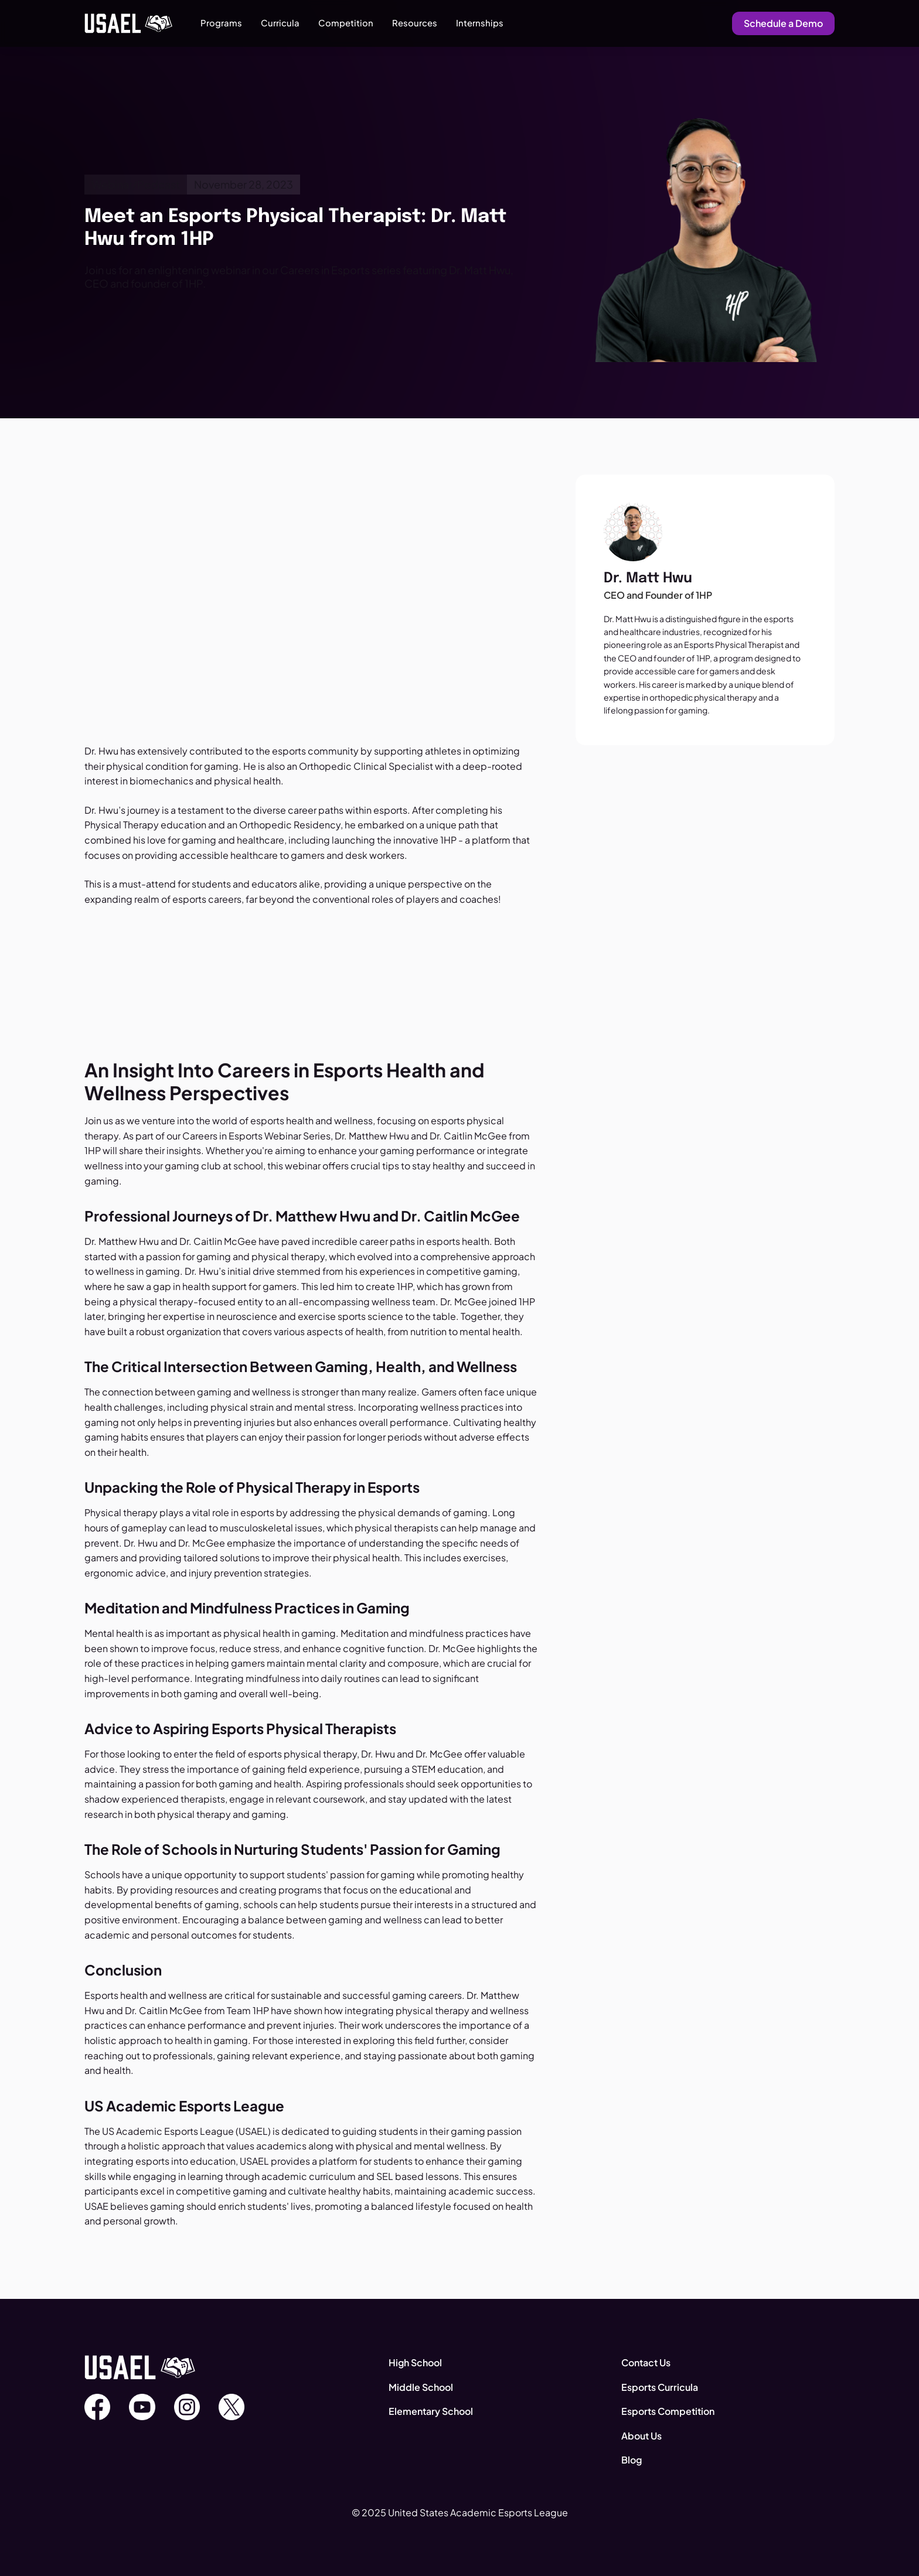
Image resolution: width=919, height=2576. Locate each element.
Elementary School (431, 2411)
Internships (479, 23)
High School (415, 2362)
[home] (128, 23)
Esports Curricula (659, 2387)
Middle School (421, 2387)
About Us (641, 2436)
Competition (345, 23)
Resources (414, 23)
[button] (221, 23)
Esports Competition (667, 2411)
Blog (631, 2460)
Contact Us (645, 2362)
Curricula (280, 23)
